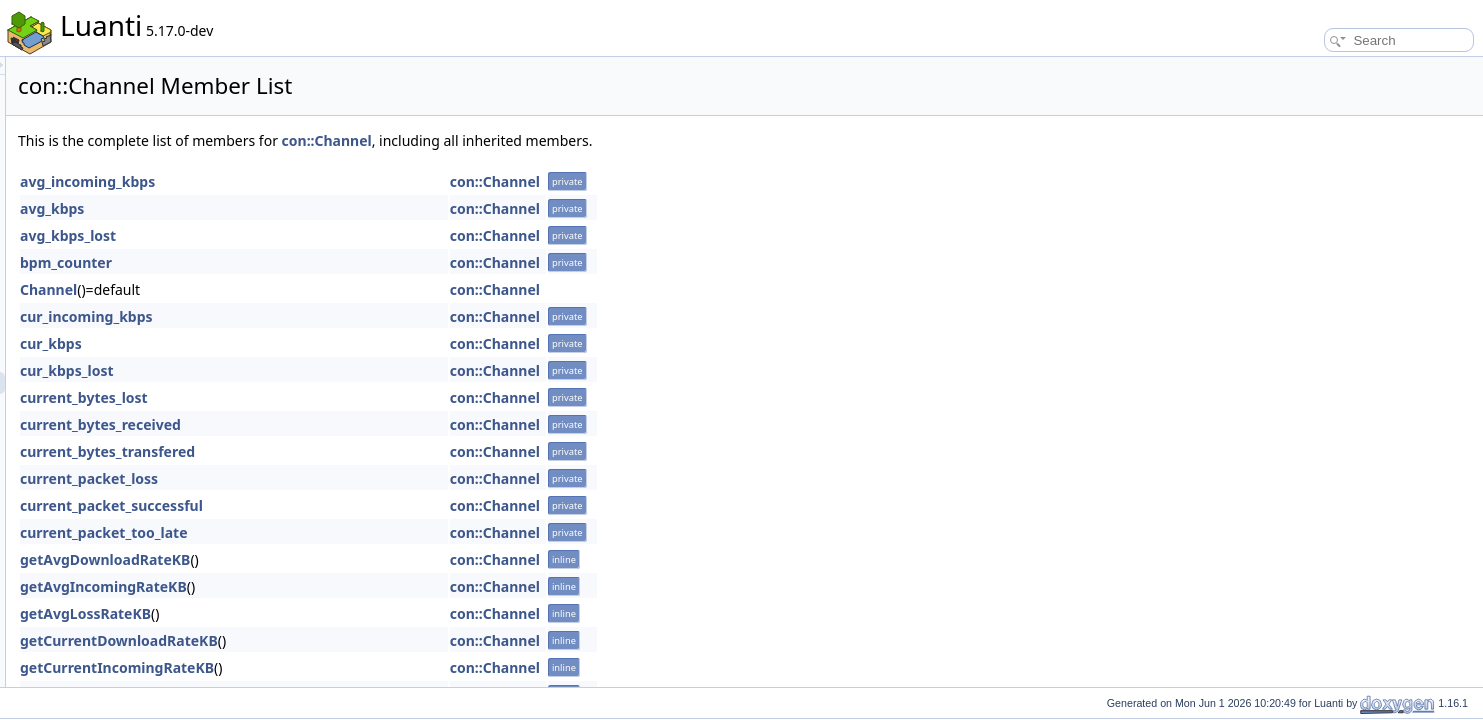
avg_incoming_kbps (337, 181)
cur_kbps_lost (317, 370)
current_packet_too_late (354, 532)
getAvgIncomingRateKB (353, 586)
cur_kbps (301, 343)
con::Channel (577, 140)
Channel (298, 289)
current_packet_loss (339, 478)
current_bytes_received (350, 424)
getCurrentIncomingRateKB (367, 667)
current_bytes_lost (334, 397)
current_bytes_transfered (357, 451)
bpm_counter (316, 262)
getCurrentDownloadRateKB (369, 640)
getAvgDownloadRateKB (355, 559)
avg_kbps (302, 208)
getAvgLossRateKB (335, 613)
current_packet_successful (361, 505)
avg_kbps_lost (318, 235)
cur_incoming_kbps (336, 316)
